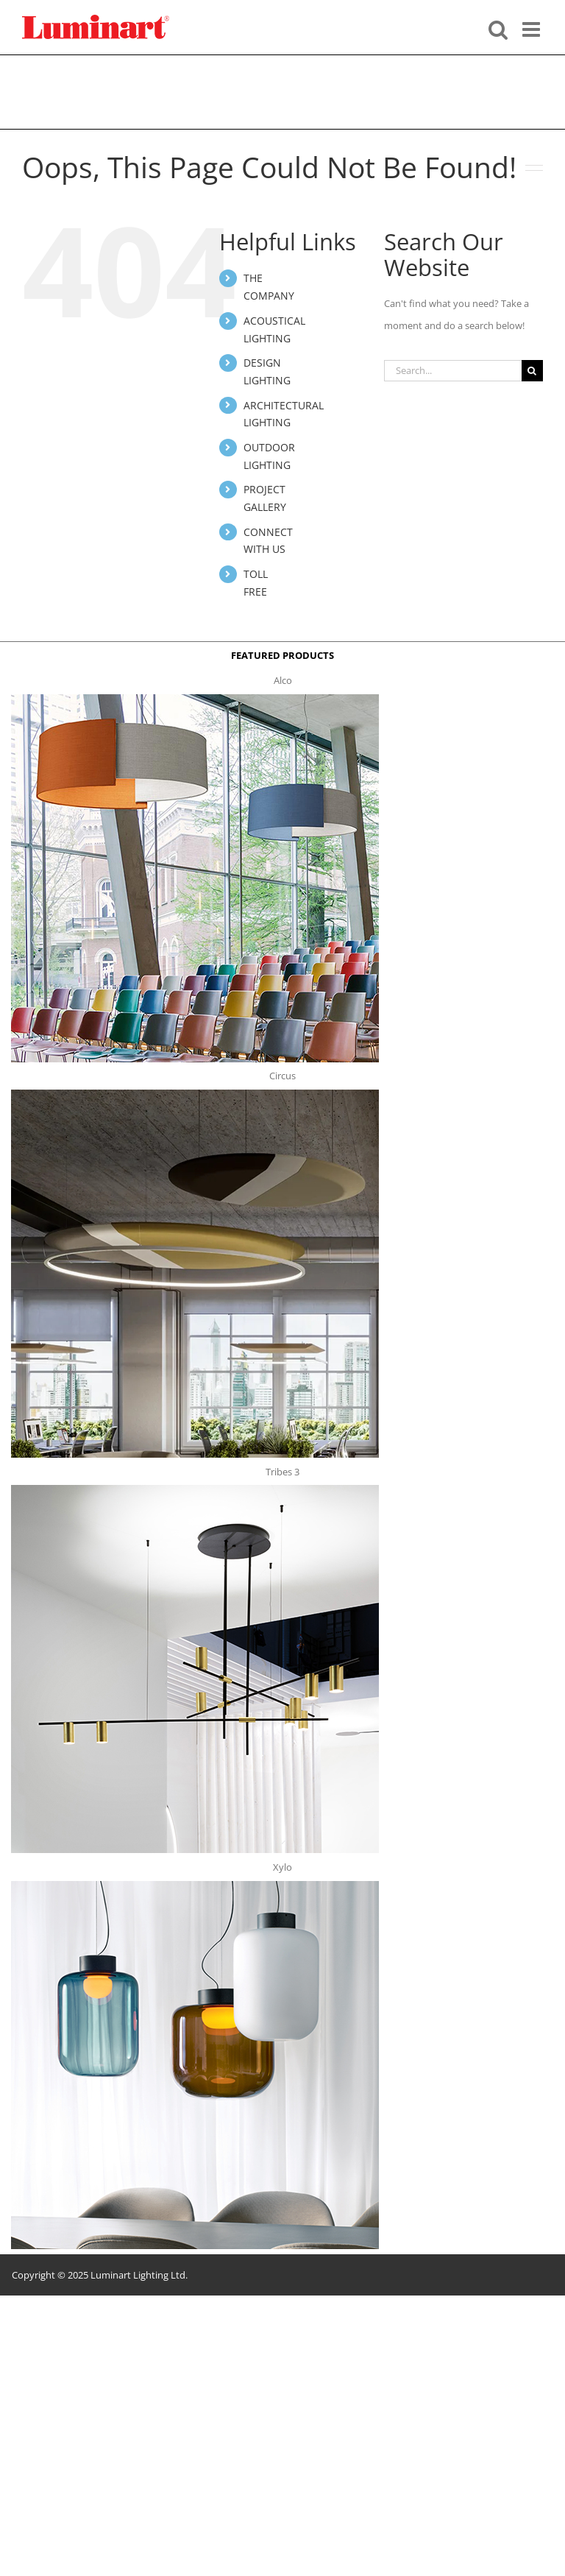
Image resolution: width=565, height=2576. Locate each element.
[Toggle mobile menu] (532, 28)
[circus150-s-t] (195, 1094)
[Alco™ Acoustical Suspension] (195, 698)
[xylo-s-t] (195, 1885)
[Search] (532, 370)
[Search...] (453, 370)
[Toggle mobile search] (498, 28)
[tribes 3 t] (195, 1489)
